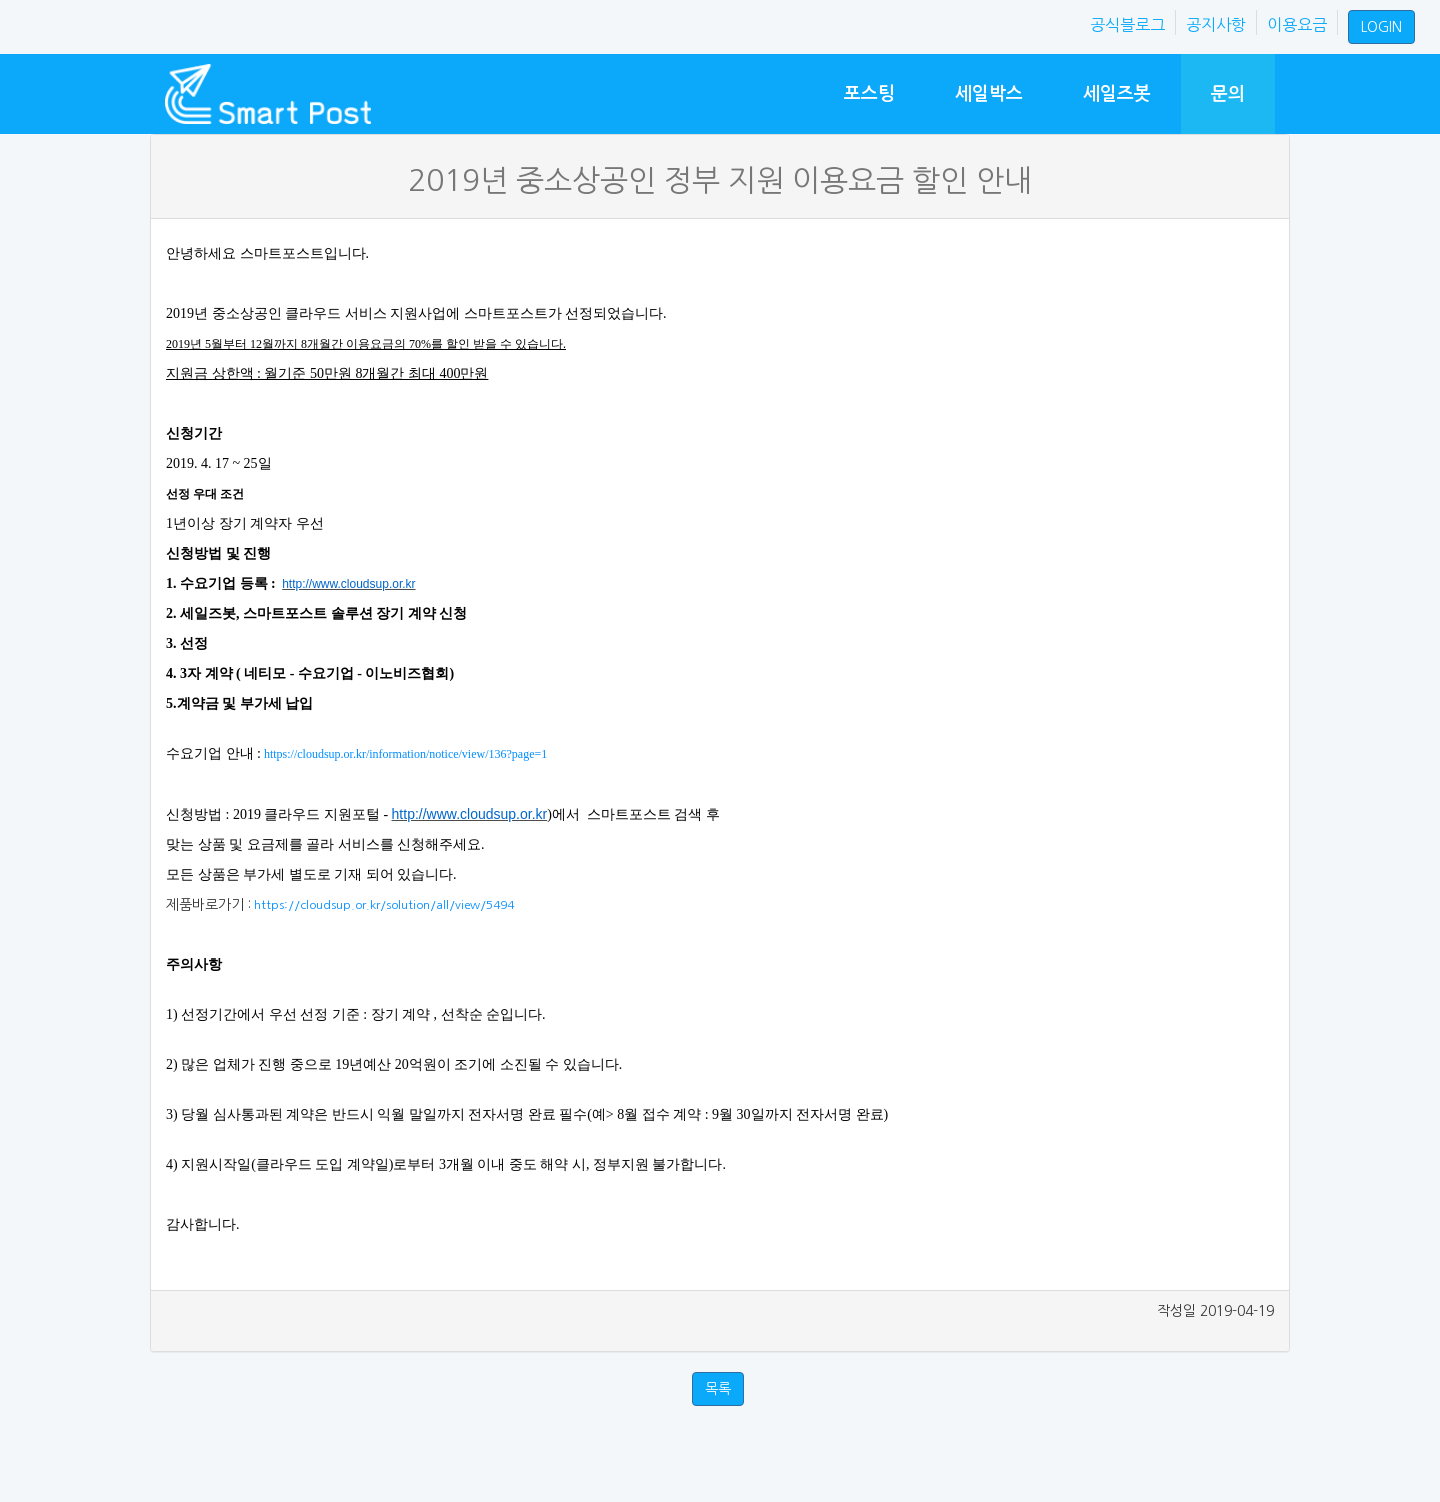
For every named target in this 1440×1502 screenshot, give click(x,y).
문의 (1228, 93)
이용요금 (1297, 25)
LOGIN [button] (1381, 27)
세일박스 (989, 93)
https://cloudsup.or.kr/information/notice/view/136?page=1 (404, 754)
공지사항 (1216, 25)
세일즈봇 (1117, 93)
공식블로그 (1127, 25)
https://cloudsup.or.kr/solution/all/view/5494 (382, 905)
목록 (718, 1389)
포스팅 (869, 93)
